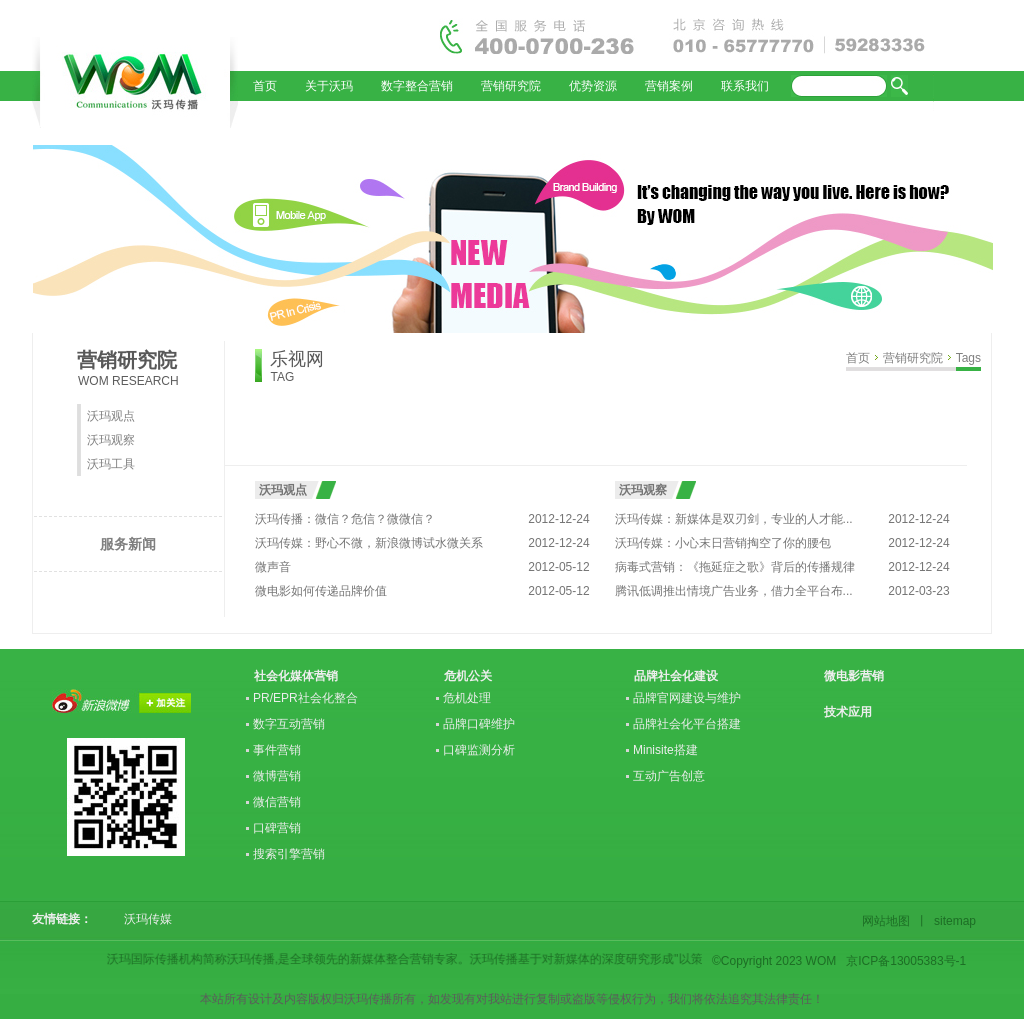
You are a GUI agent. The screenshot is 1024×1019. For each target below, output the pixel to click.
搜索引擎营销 (289, 854)
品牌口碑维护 (479, 724)
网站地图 (889, 921)
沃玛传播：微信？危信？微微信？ (345, 519)
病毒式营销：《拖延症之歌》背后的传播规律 (735, 567)
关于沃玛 (329, 86)
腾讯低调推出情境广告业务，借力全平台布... (734, 591)
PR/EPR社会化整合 (305, 698)
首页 (265, 86)
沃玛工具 (111, 464)
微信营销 (277, 802)
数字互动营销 (289, 724)
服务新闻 (128, 544)
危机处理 (467, 698)
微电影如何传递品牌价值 (321, 591)
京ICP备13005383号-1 (906, 961)
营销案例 (669, 86)
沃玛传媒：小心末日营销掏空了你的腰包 (723, 543)
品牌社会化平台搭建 (687, 724)
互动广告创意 (669, 776)
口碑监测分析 (479, 750)
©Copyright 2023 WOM (774, 961)
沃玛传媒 (142, 919)
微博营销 (277, 776)
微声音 (273, 567)
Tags (968, 358)
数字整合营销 (417, 86)
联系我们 (745, 86)
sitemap (952, 921)
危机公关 (468, 676)
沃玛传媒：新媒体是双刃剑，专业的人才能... (734, 519)
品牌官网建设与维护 (687, 698)
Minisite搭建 (665, 750)
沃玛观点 (111, 416)
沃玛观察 (111, 440)
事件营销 (277, 750)
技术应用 (848, 712)
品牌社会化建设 (676, 676)
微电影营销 (854, 676)
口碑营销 (277, 828)
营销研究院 (511, 86)
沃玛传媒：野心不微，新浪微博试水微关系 (369, 543)
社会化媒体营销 (296, 676)
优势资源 (593, 86)
